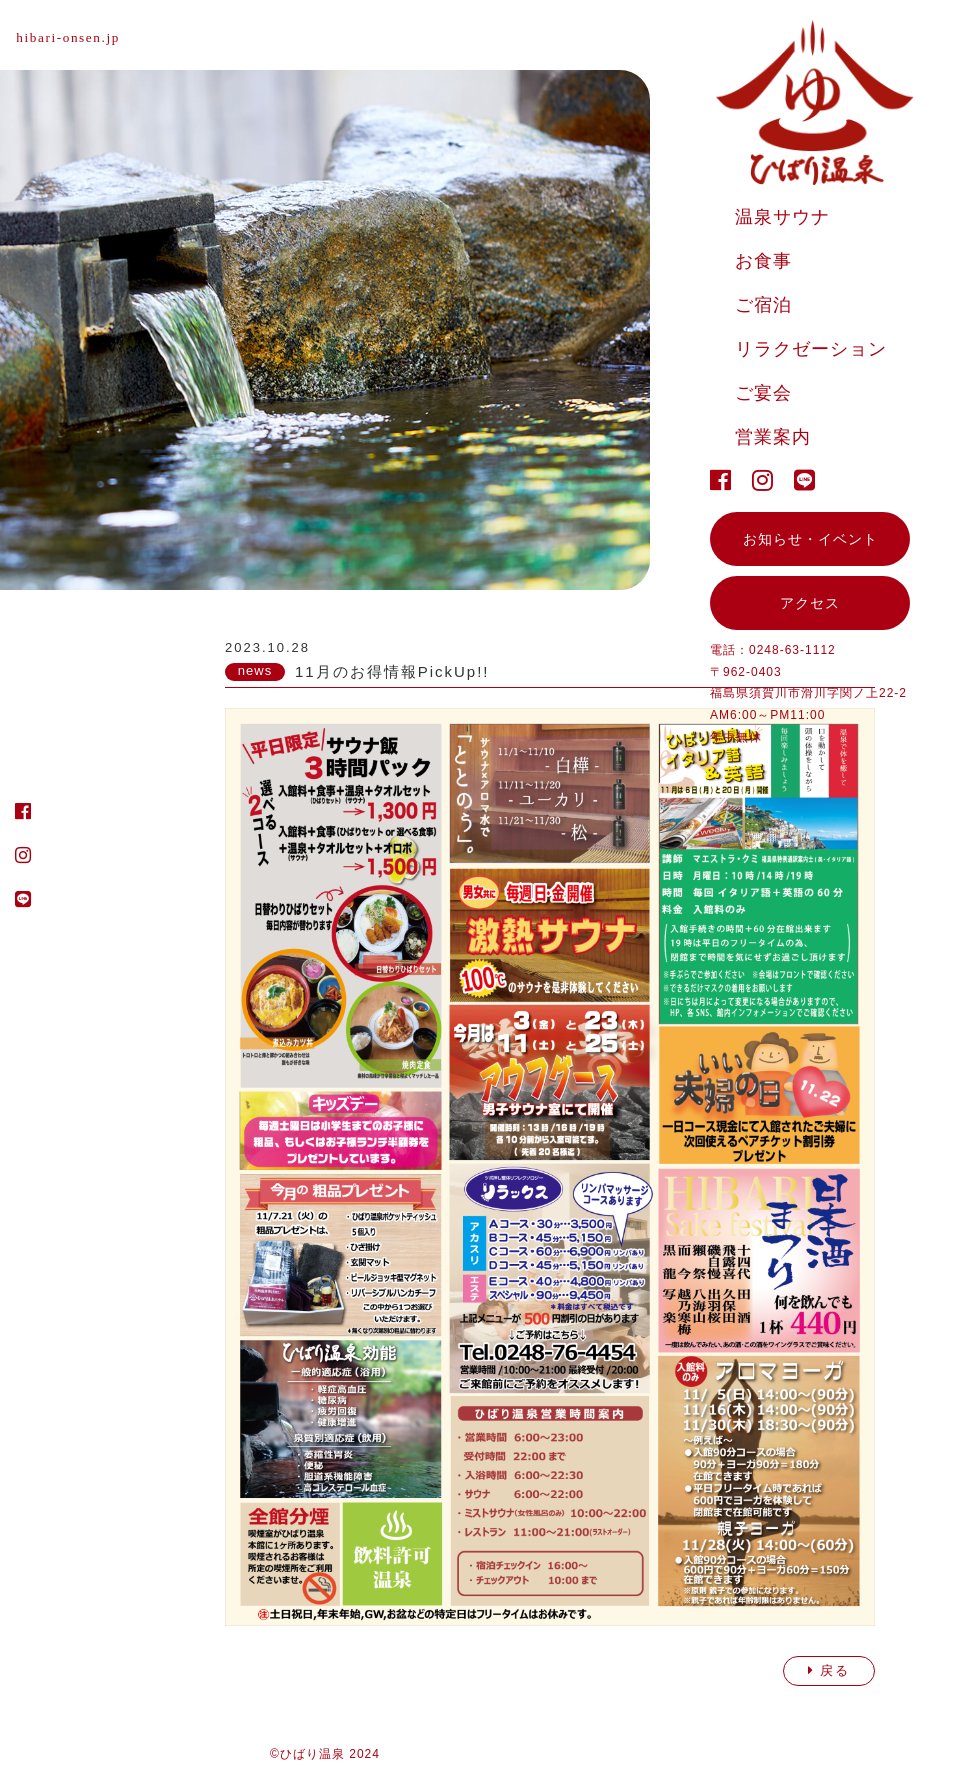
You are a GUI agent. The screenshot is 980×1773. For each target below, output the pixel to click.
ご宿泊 (763, 305)
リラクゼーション (811, 349)
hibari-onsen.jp (73, 37)
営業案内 (773, 437)
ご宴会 (763, 393)
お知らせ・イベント (810, 539)
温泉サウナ (782, 217)
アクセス (810, 603)
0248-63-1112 (792, 650)
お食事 (763, 261)
